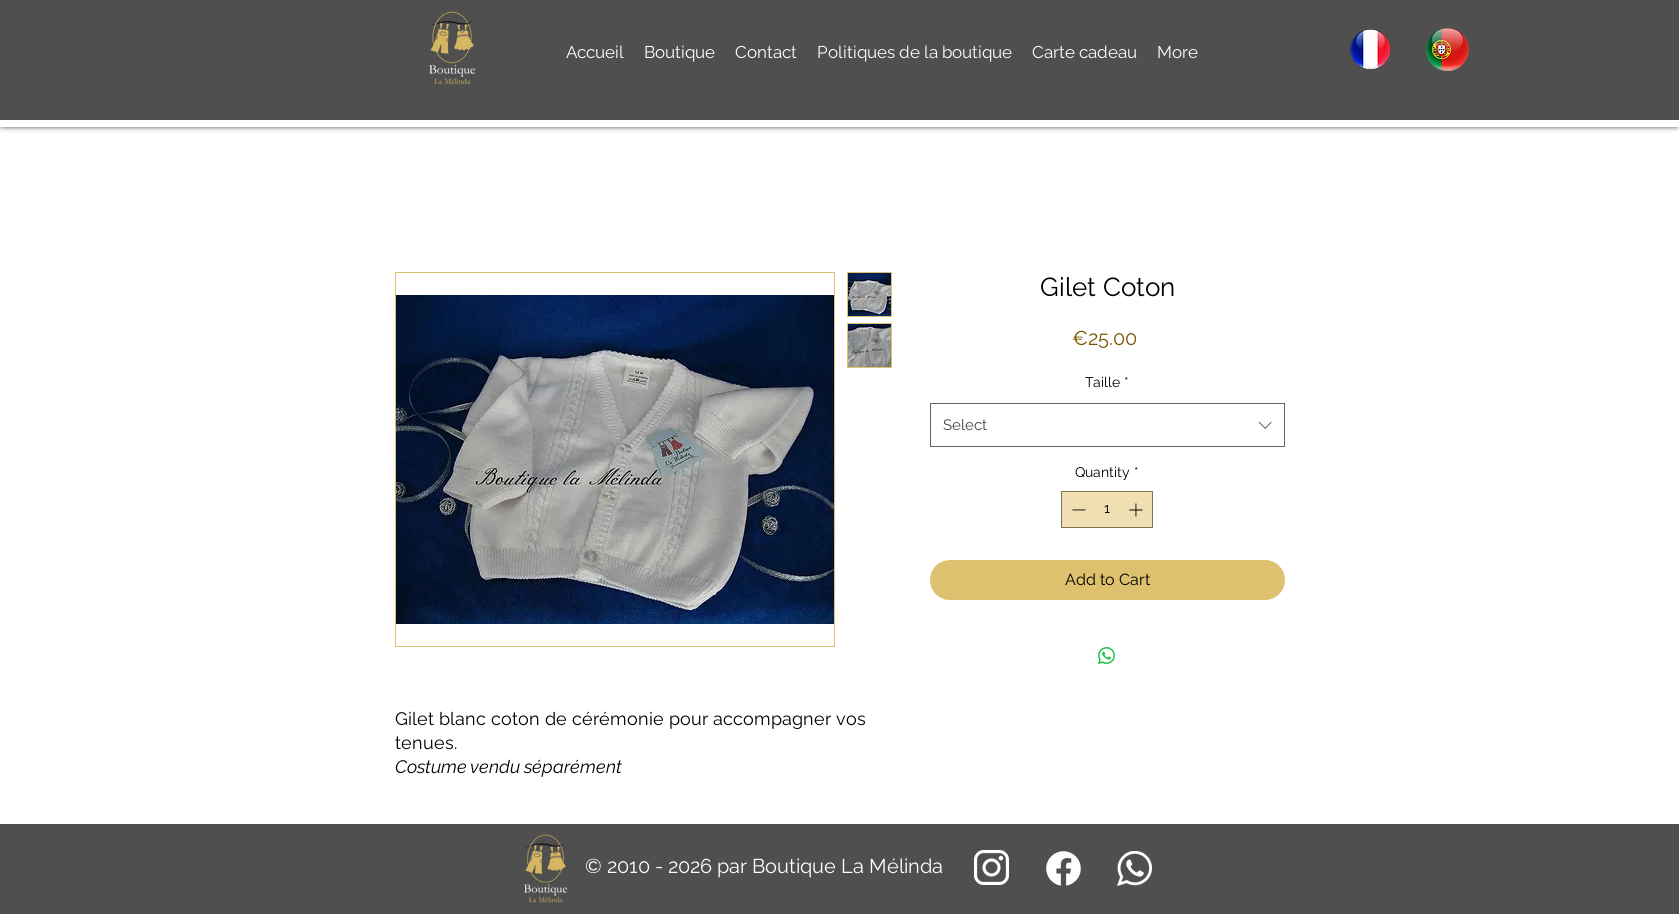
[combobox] (1107, 425)
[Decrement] (1076, 509)
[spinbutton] (1107, 509)
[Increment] (1137, 509)
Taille (1107, 382)
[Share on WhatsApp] (1107, 656)
